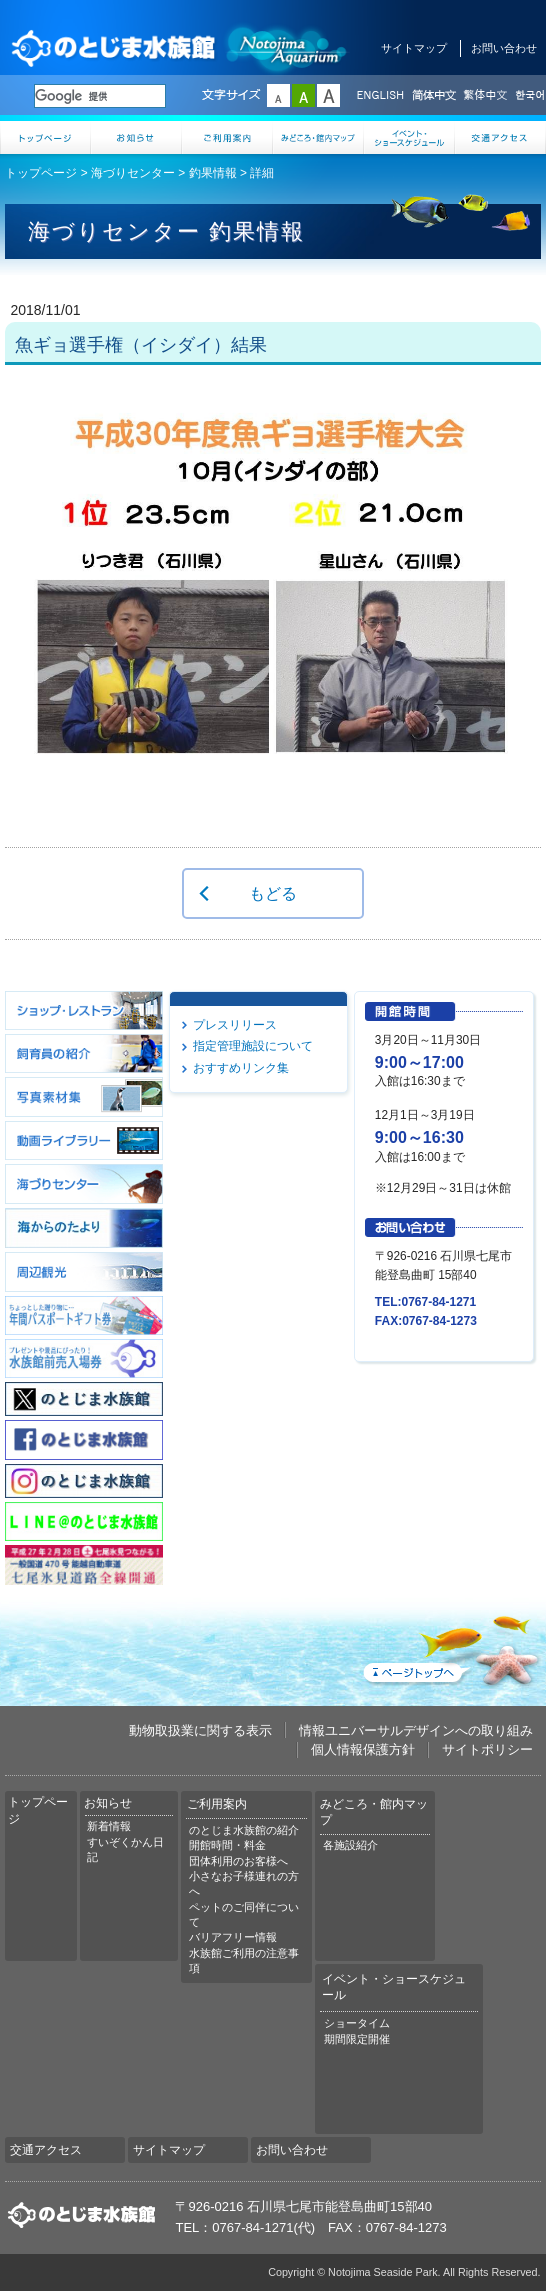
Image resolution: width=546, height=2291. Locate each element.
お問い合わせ (504, 48)
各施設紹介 (350, 1845)
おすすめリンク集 (241, 1068)
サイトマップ (414, 48)
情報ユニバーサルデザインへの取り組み (416, 1730)
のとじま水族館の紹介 (244, 1830)
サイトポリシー (487, 1749)
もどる (273, 893)
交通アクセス (500, 137)
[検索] (100, 96)
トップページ (45, 137)
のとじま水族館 (180, 47)
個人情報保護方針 (363, 1749)
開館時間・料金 (227, 1845)
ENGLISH (380, 96)
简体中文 (433, 96)
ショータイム (357, 2023)
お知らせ (136, 137)
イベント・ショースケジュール (409, 137)
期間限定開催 (357, 2039)
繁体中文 (485, 96)
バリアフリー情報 (233, 1937)
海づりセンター (133, 173)
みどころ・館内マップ (318, 137)
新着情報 (109, 1826)
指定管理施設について (253, 1046)
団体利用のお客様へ (238, 1861)
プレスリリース (235, 1025)
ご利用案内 (227, 137)
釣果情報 (213, 173)
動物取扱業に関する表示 (200, 1730)
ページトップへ (450, 1647)
